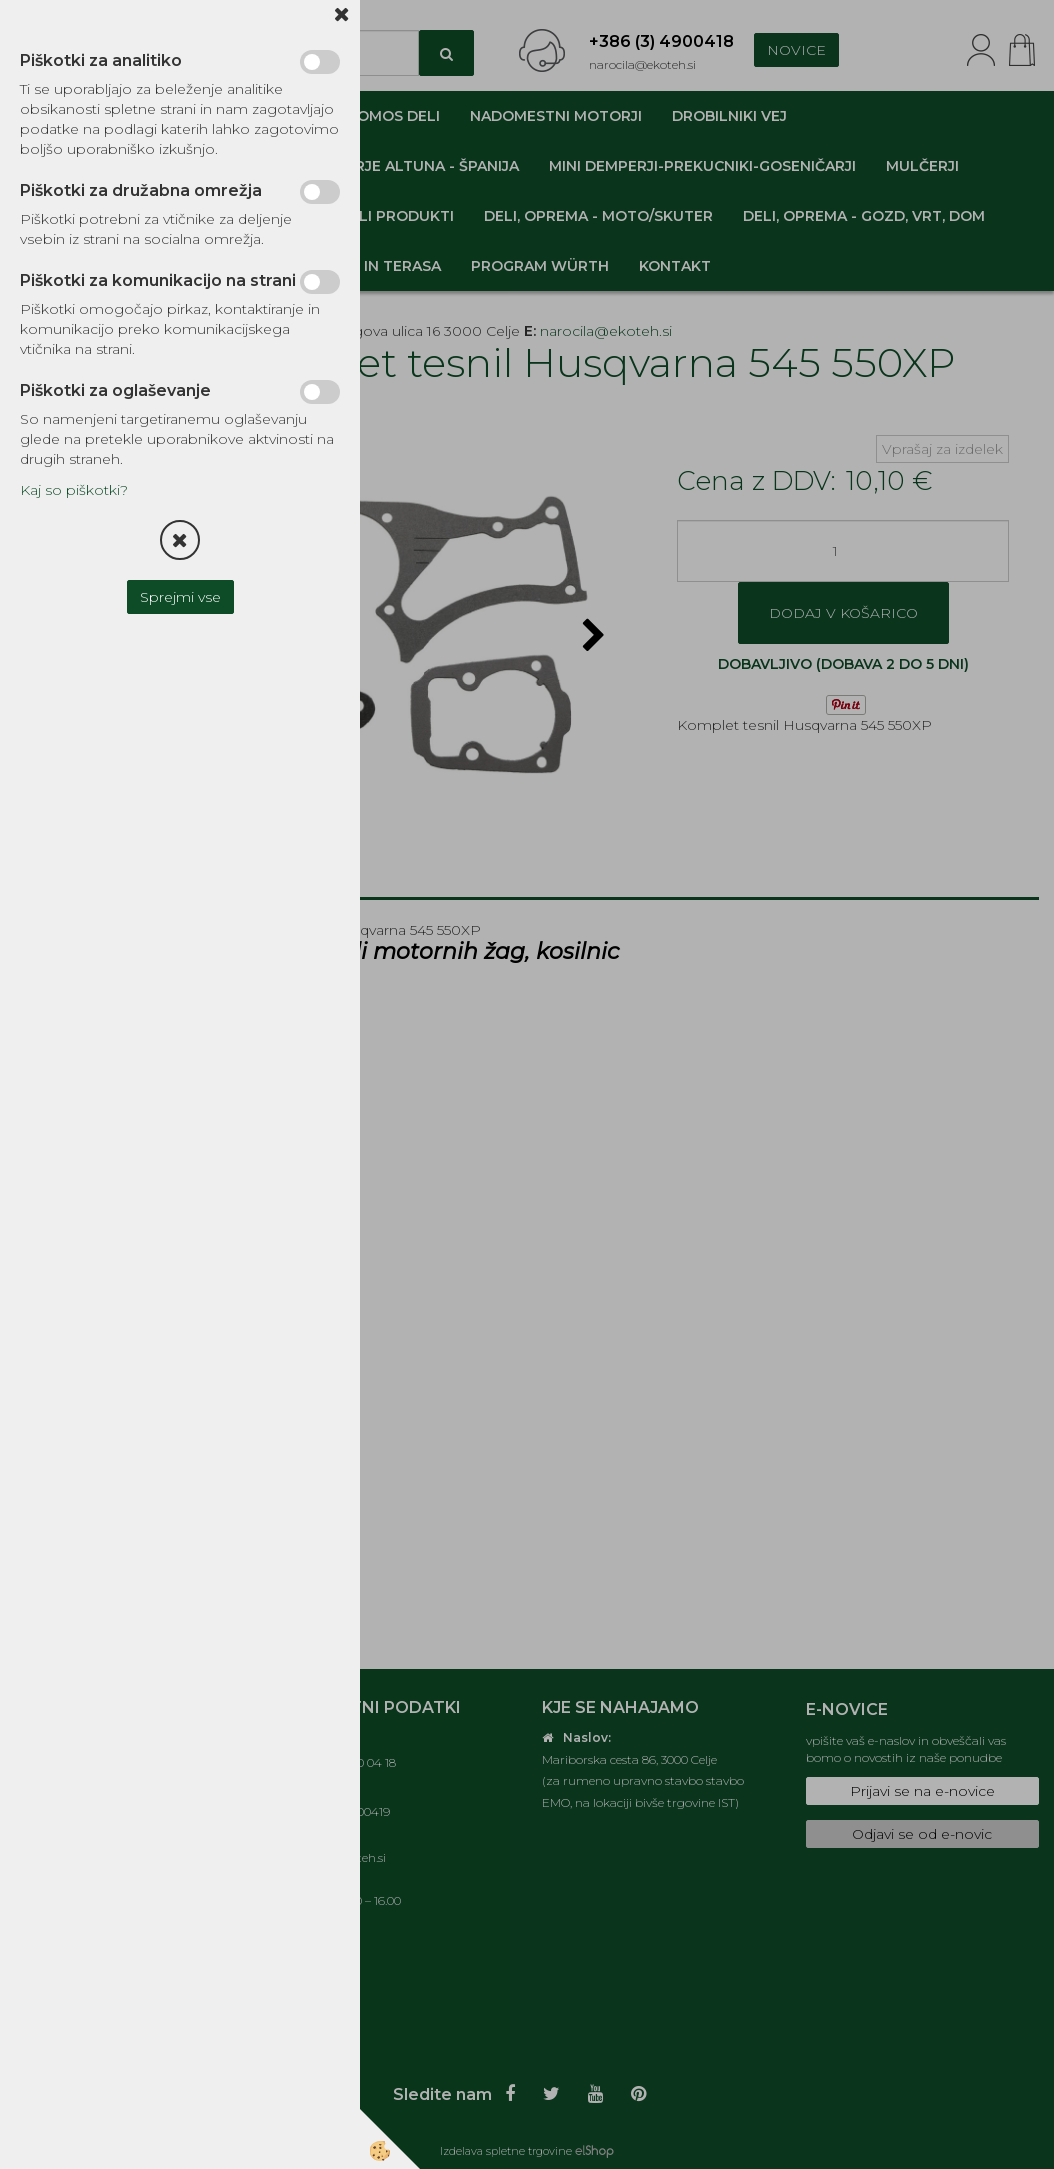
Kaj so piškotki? (74, 490)
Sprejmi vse (180, 597)
